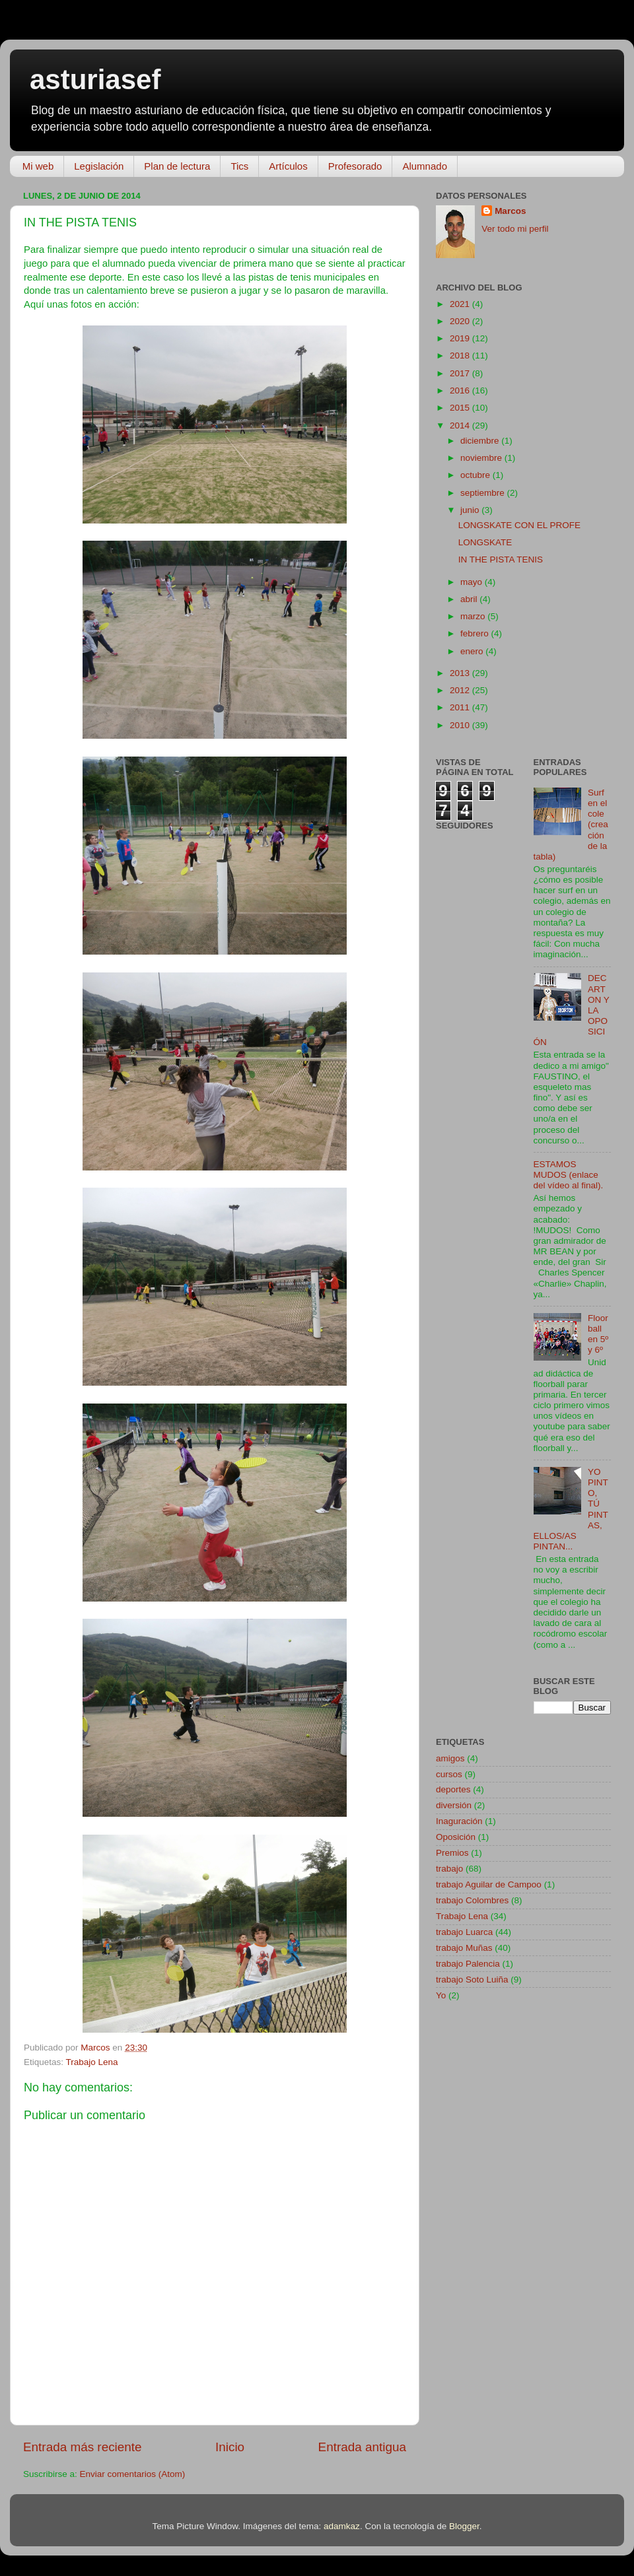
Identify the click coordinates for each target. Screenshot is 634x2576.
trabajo (449, 1869)
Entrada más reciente (82, 2447)
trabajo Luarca (464, 1932)
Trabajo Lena (92, 2062)
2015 (461, 408)
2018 (461, 355)
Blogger (464, 2526)
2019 (461, 338)
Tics (239, 166)
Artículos (288, 166)
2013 (461, 673)
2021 (461, 304)
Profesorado (355, 166)
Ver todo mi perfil (514, 229)
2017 (461, 373)
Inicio (229, 2447)
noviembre (482, 458)
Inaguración (459, 1821)
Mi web (38, 166)
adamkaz (342, 2526)
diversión (454, 1805)
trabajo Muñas (464, 1948)
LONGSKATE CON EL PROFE (519, 525)
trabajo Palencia (468, 1964)
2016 (461, 390)
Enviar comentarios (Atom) (133, 2474)
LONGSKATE (485, 542)
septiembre (483, 493)
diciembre (480, 441)
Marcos (510, 211)
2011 (461, 707)
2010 (461, 725)
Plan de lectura (177, 166)
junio (470, 510)
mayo (472, 582)
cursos (449, 1774)
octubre (476, 475)
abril (469, 599)
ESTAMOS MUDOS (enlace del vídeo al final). (569, 1174)
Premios (452, 1853)
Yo (441, 1995)
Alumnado (424, 166)
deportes (453, 1789)
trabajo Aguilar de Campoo (489, 1884)
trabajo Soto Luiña (472, 1979)
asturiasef (95, 79)
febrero (475, 633)
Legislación (98, 166)
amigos (450, 1758)
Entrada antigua (362, 2447)
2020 (461, 321)
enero (472, 651)
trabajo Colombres (472, 1900)
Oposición (456, 1837)
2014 (461, 425)
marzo (473, 616)
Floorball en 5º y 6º (598, 1334)
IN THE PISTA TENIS (500, 559)
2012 (461, 690)
